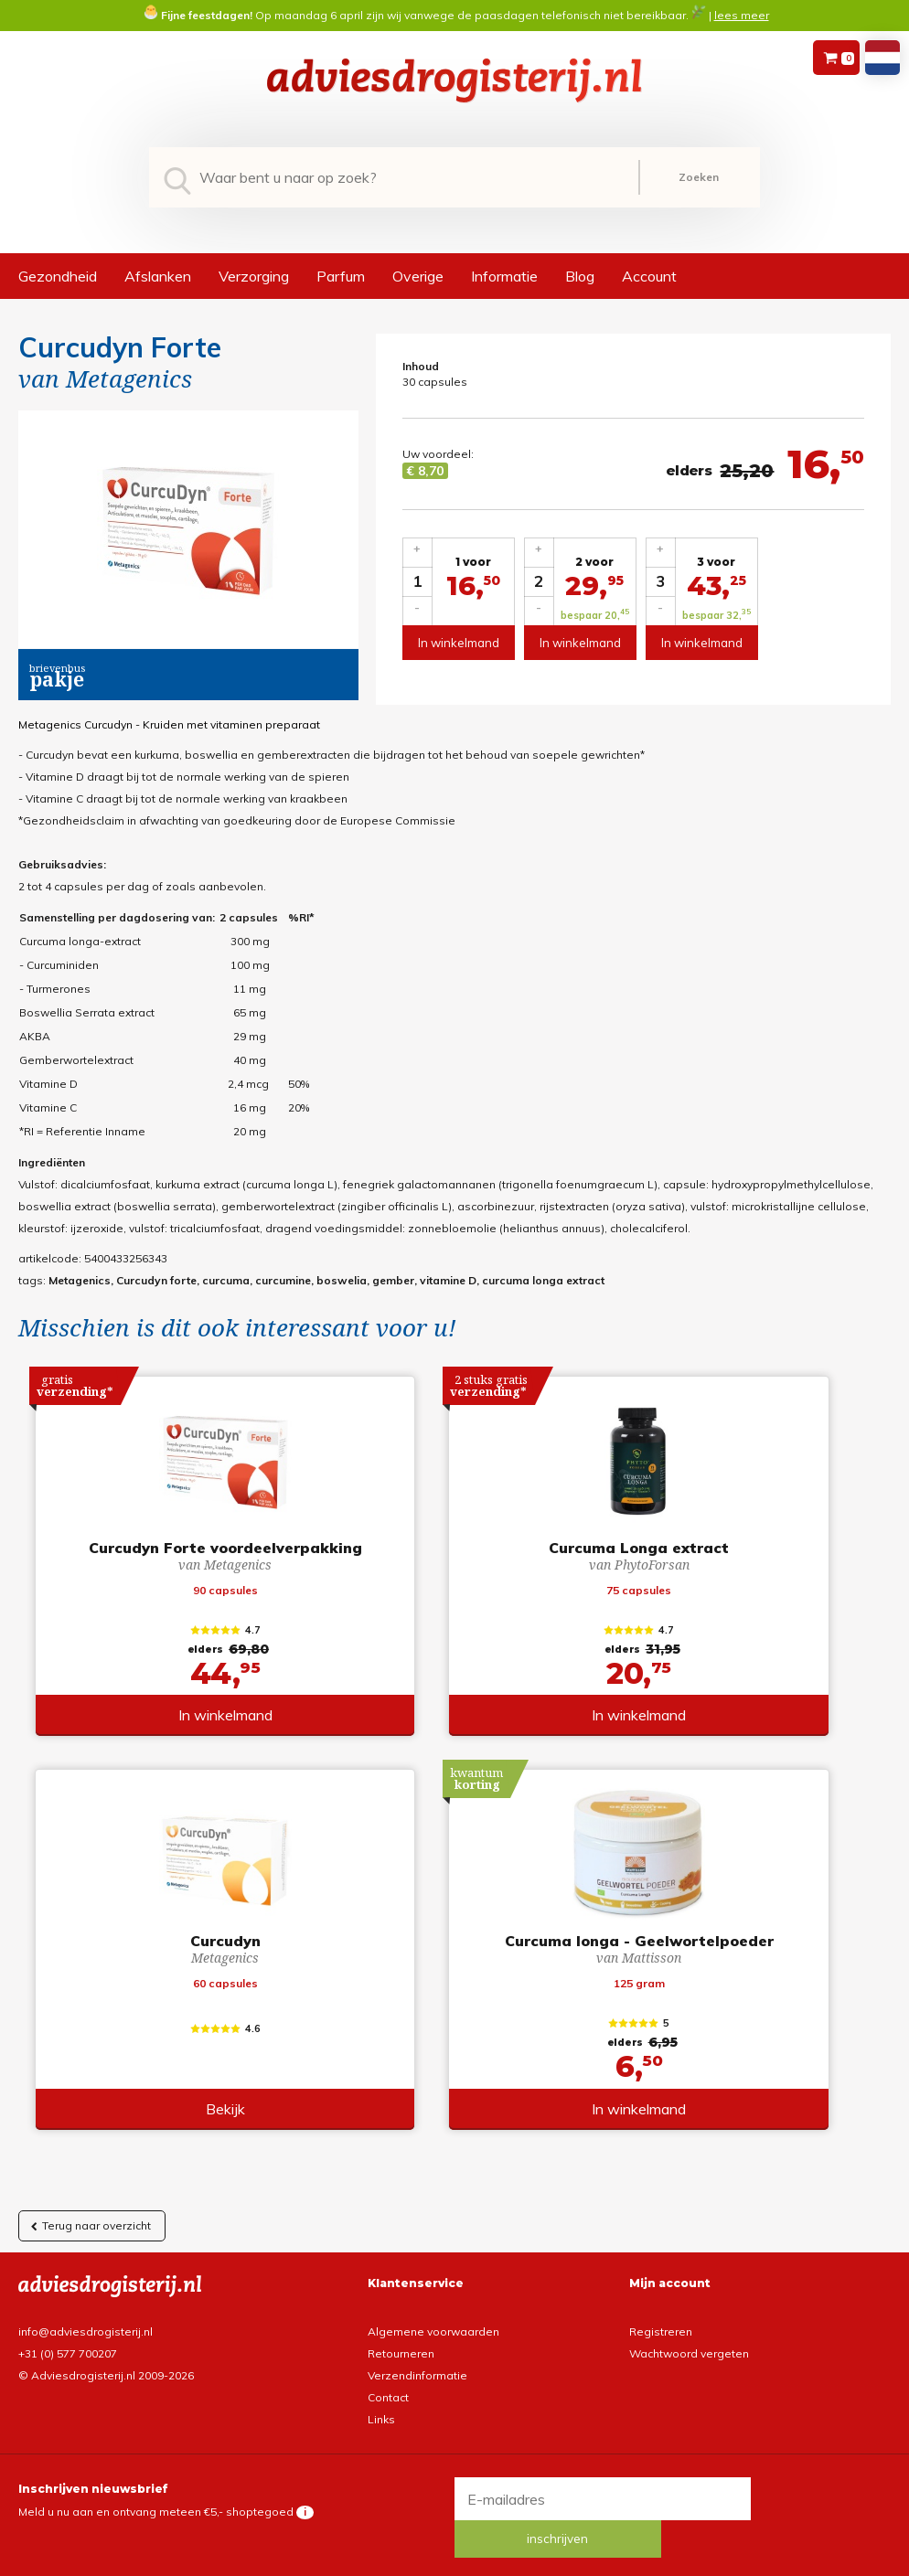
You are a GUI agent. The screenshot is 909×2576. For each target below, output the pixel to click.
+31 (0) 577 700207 (67, 2351)
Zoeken (699, 177)
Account (649, 276)
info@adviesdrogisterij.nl (85, 2329)
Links (381, 2417)
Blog (579, 276)
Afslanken (157, 276)
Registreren (660, 2329)
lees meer (741, 15)
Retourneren (401, 2351)
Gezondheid (57, 276)
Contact (388, 2395)
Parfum (340, 276)
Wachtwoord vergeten (689, 2351)
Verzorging (254, 276)
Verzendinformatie (417, 2373)
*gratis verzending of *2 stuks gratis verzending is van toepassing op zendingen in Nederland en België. (454, 2560)
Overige (418, 276)
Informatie (504, 276)
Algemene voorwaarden (433, 2329)
